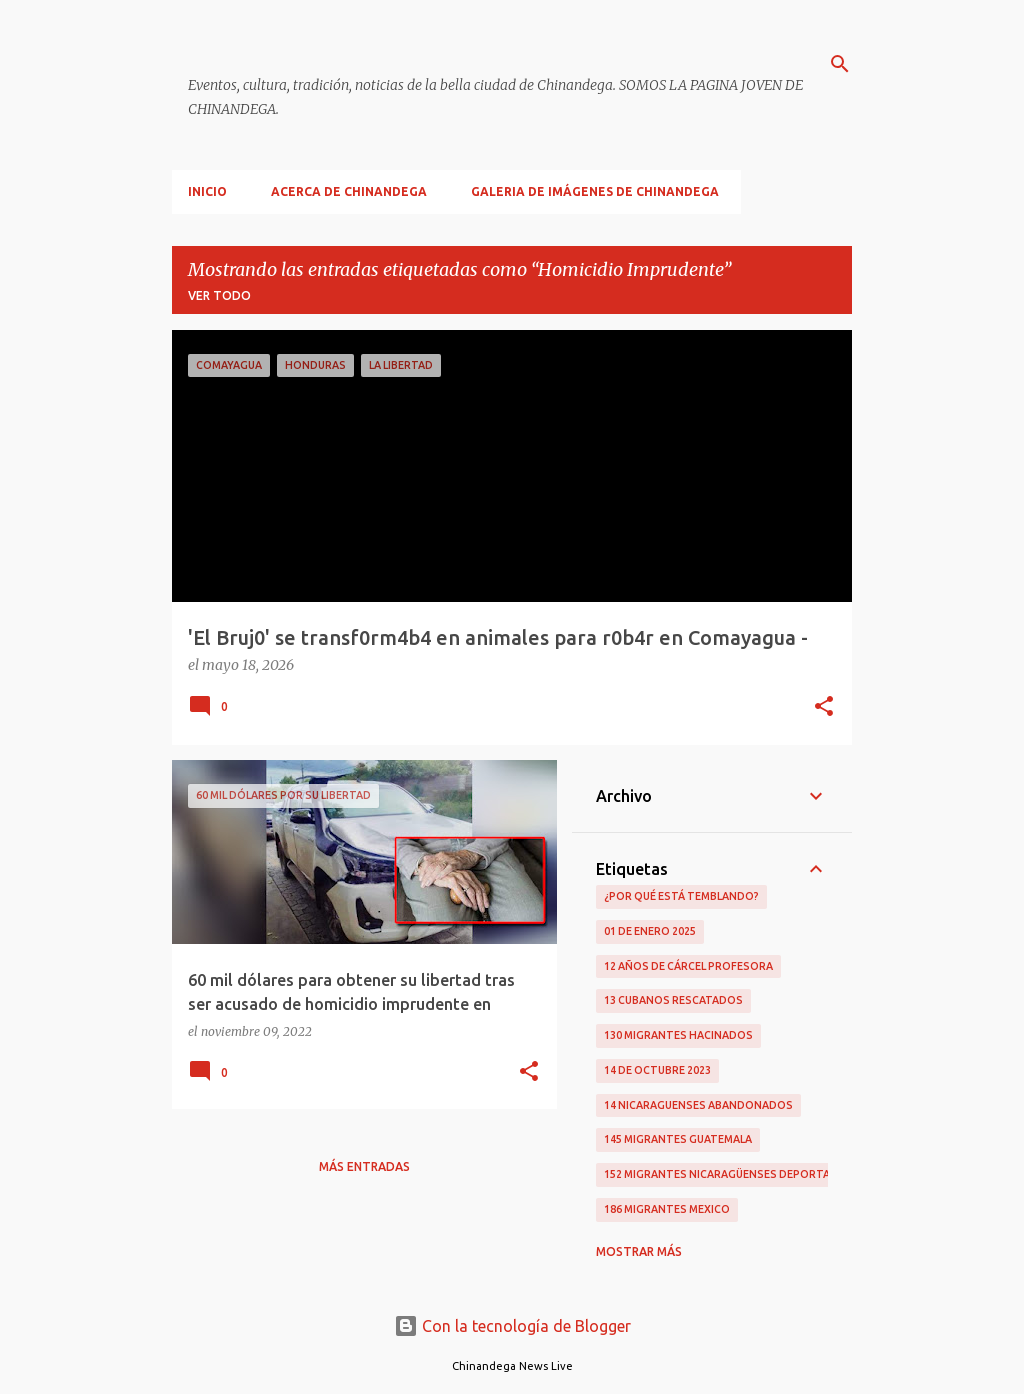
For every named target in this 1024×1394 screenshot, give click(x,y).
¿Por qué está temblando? (681, 896)
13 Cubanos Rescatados (673, 1000)
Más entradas (364, 1166)
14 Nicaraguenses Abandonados (698, 1105)
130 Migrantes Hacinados (678, 1035)
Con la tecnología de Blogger (512, 1326)
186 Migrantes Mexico (667, 1209)
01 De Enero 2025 (650, 931)
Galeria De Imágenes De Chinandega (595, 191)
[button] (824, 708)
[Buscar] (840, 64)
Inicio (207, 191)
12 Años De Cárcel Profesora (688, 966)
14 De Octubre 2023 (657, 1070)
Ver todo (219, 295)
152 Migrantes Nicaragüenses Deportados (729, 1174)
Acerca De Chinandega (349, 191)
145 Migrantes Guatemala (678, 1139)
